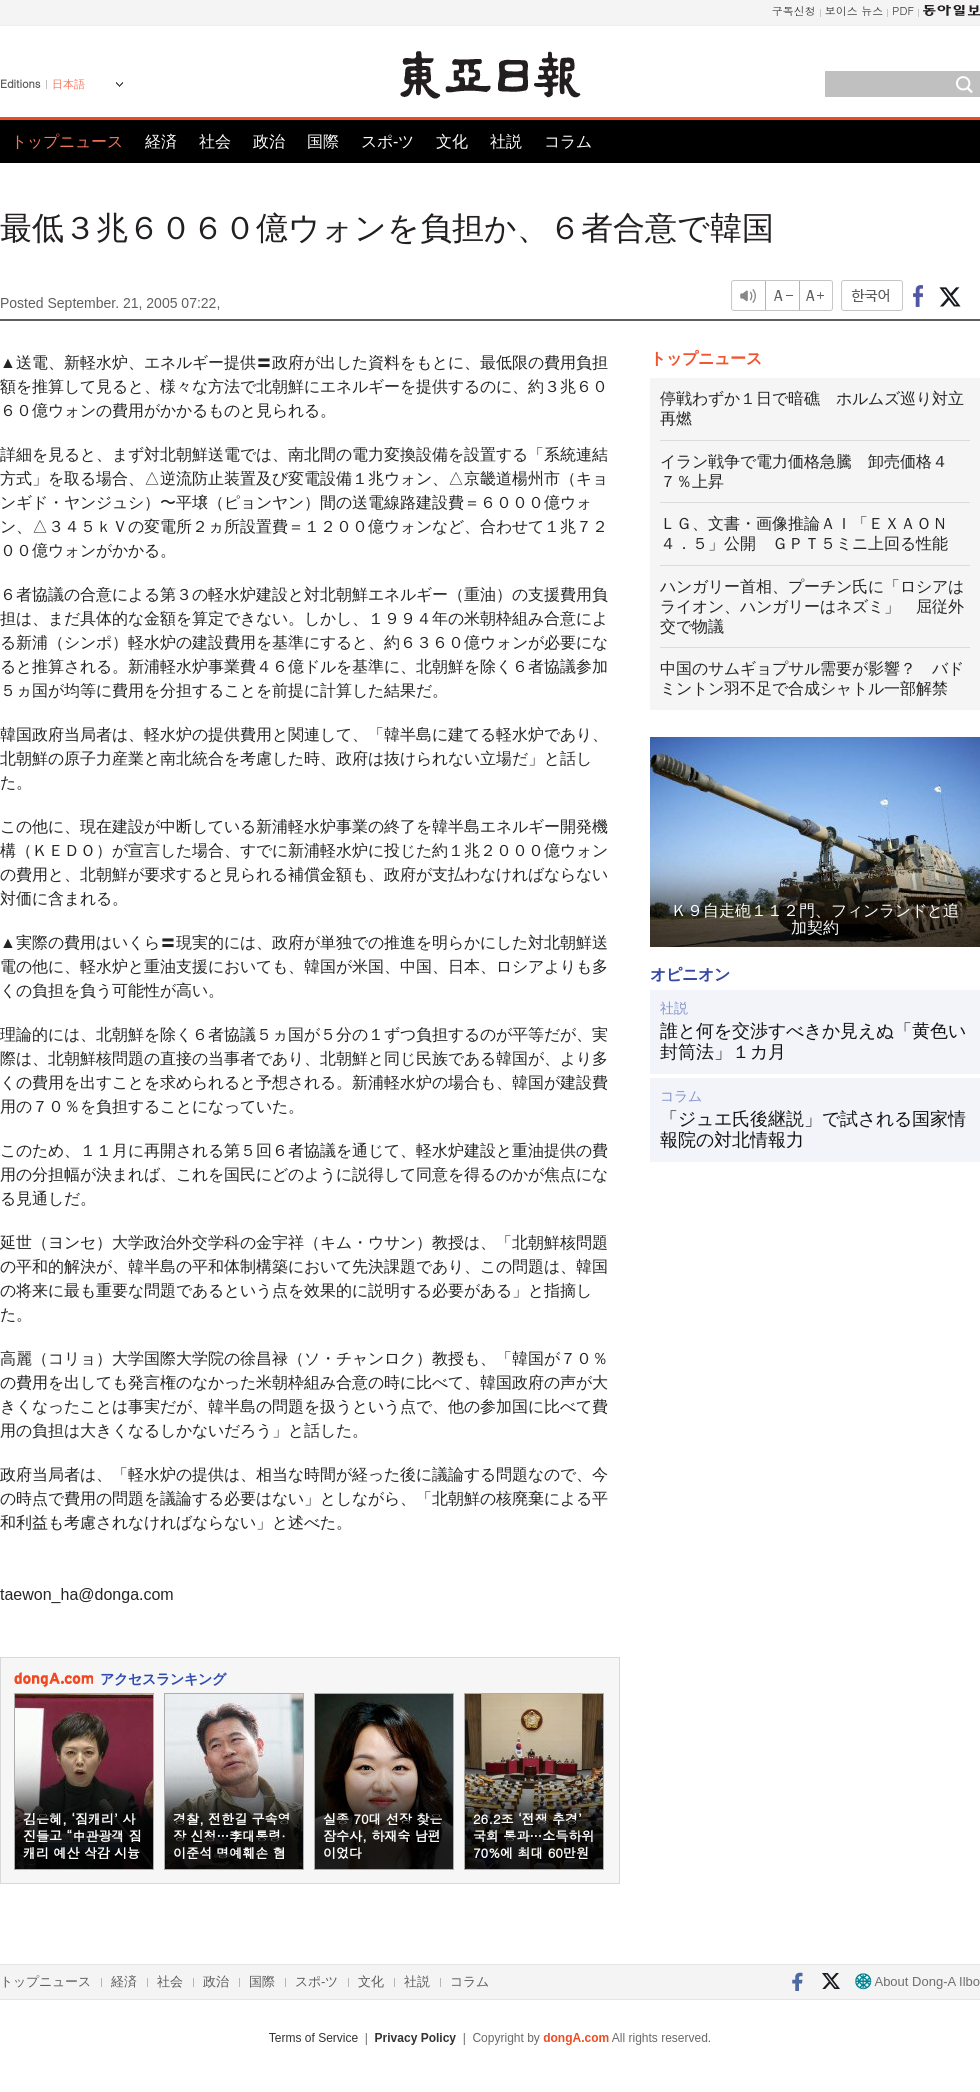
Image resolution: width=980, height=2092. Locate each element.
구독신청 (794, 10)
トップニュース (67, 141)
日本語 (68, 84)
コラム (568, 141)
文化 (452, 141)
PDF (903, 10)
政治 (269, 141)
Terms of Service (313, 2038)
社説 (506, 141)
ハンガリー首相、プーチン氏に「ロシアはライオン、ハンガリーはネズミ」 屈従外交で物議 (812, 606)
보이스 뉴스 (854, 10)
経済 (161, 141)
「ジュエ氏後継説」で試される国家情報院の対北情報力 (813, 1130)
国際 (323, 141)
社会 (215, 141)
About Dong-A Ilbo (917, 1981)
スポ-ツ (387, 141)
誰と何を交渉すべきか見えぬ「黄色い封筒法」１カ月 (813, 1042)
